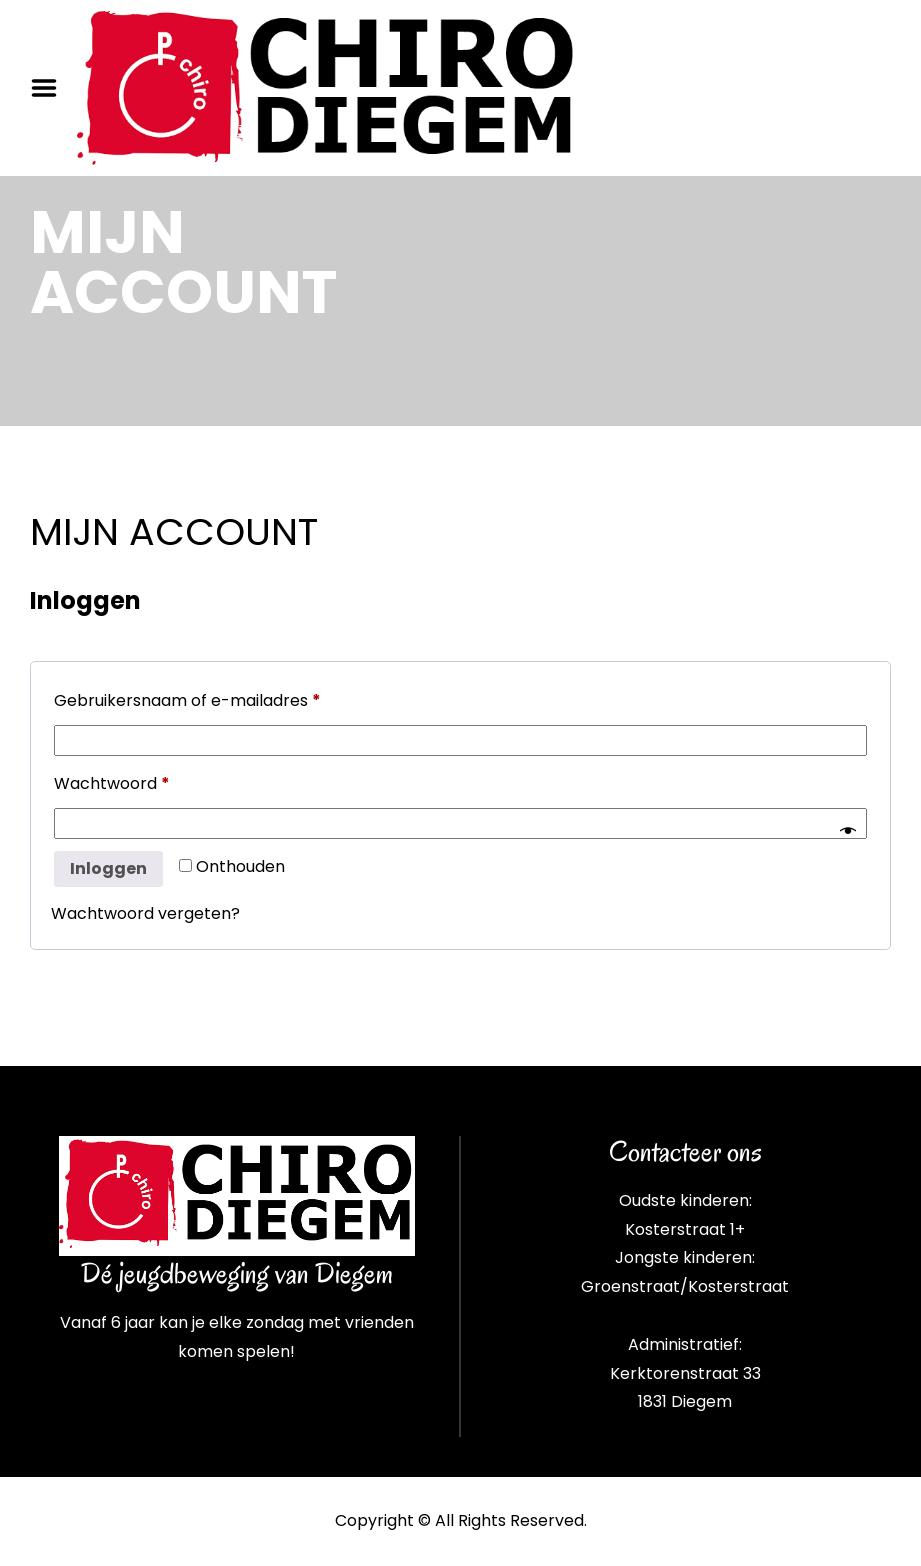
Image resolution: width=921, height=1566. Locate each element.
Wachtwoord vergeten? (145, 913)
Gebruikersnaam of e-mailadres (215, 698)
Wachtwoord (139, 781)
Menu (51, 88)
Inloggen (108, 868)
